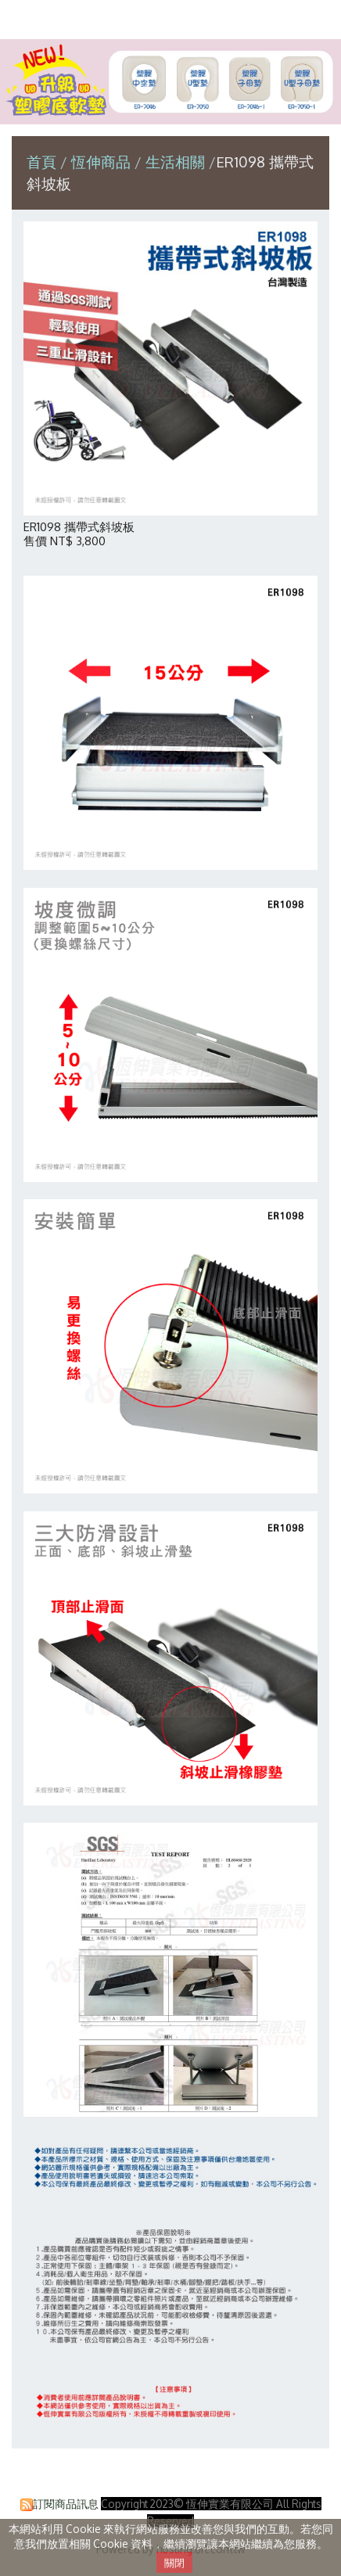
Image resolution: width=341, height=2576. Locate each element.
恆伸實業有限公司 (170, 18)
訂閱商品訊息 (66, 2503)
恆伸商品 (103, 162)
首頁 (41, 162)
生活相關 (175, 162)
